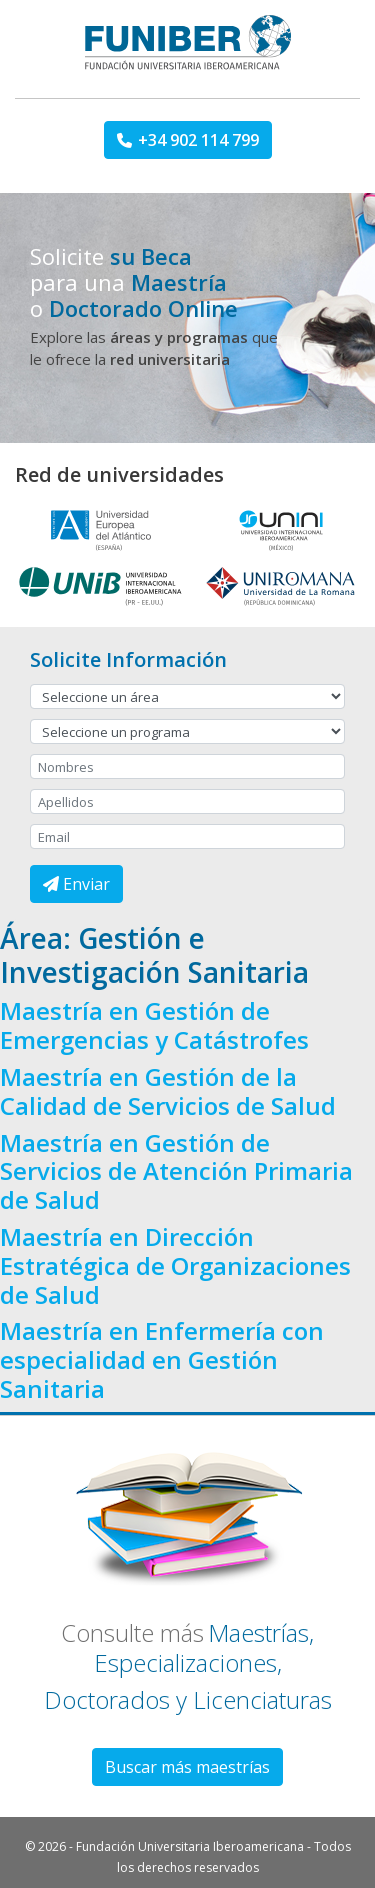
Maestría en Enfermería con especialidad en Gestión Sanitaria (162, 1359)
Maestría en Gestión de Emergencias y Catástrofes (154, 1025)
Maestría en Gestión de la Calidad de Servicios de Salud (168, 1091)
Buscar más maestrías (187, 1767)
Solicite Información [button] (128, 659)
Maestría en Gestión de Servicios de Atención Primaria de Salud (176, 1171)
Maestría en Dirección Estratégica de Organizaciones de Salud (175, 1265)
